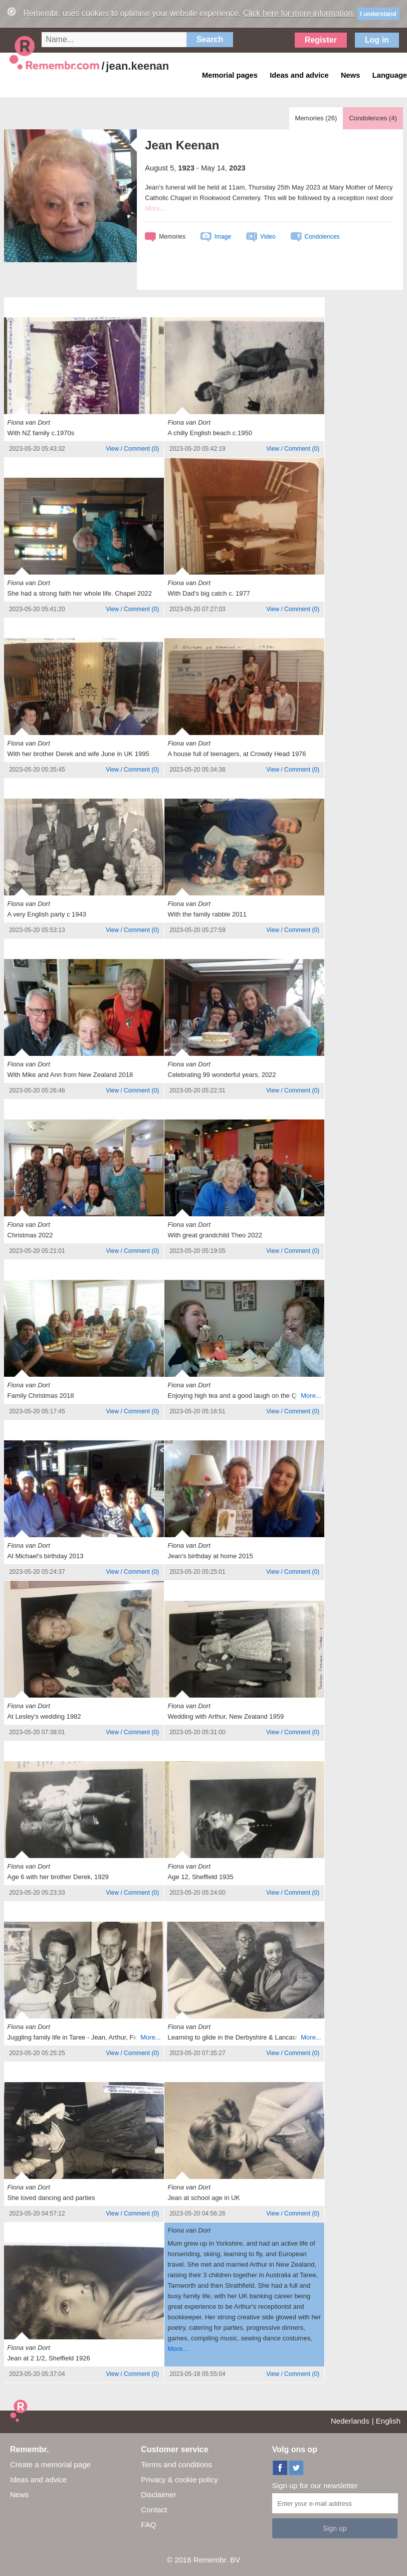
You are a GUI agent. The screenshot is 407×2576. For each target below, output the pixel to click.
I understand (378, 14)
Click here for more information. (299, 13)
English (388, 2421)
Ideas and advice (38, 2479)
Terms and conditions (176, 2464)
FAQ (148, 2524)
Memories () (316, 118)
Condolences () (372, 118)
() (132, 448)
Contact (154, 2509)
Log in (377, 40)
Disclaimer (158, 2494)
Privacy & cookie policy (179, 2479)
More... (155, 208)
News (19, 2494)
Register (321, 40)
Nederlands (350, 2421)
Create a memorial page (50, 2464)
